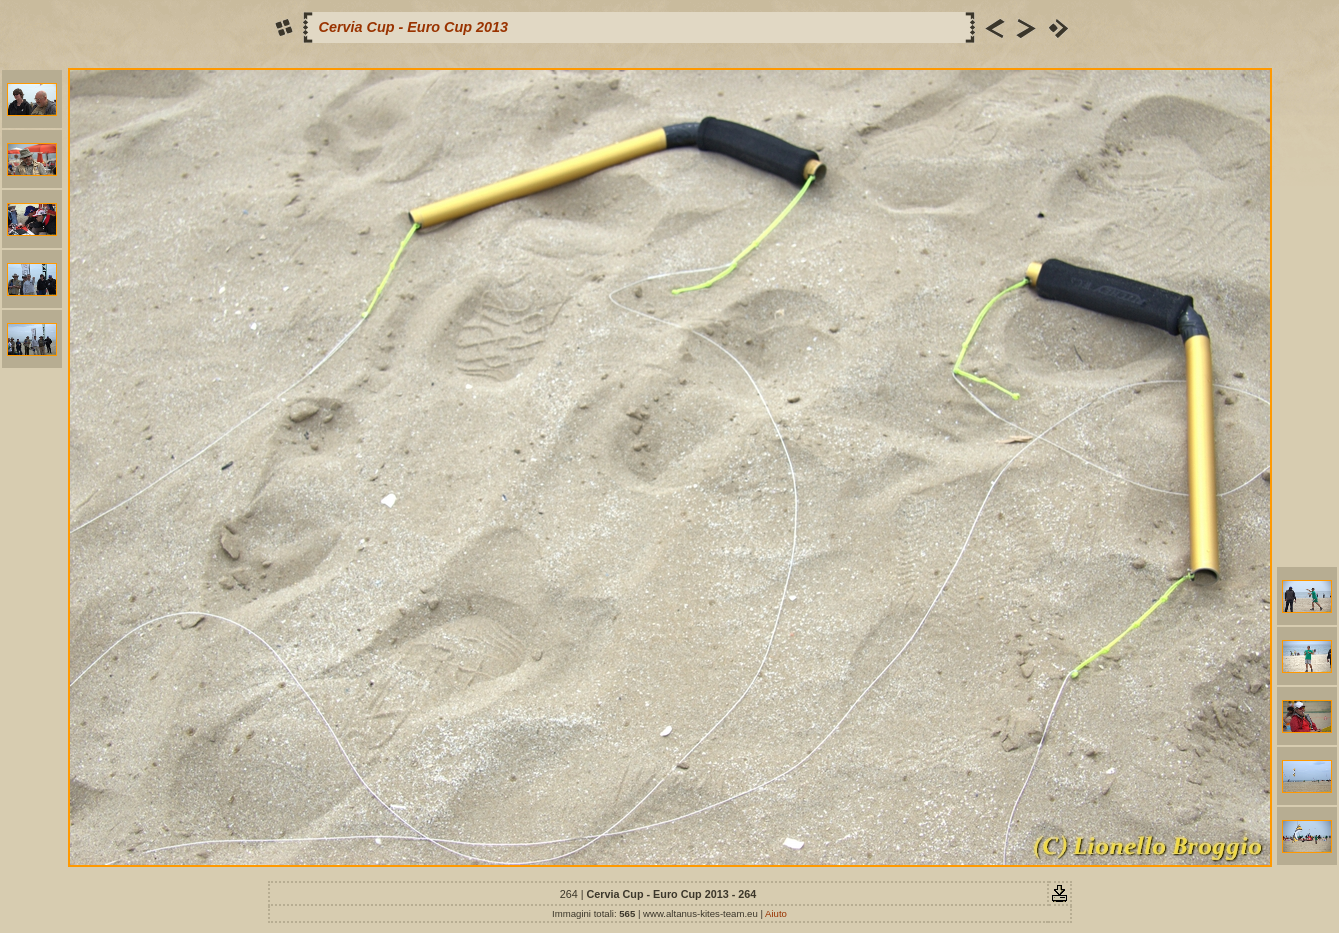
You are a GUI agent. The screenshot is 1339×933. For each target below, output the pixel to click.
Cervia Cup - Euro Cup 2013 (414, 27)
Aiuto (776, 913)
